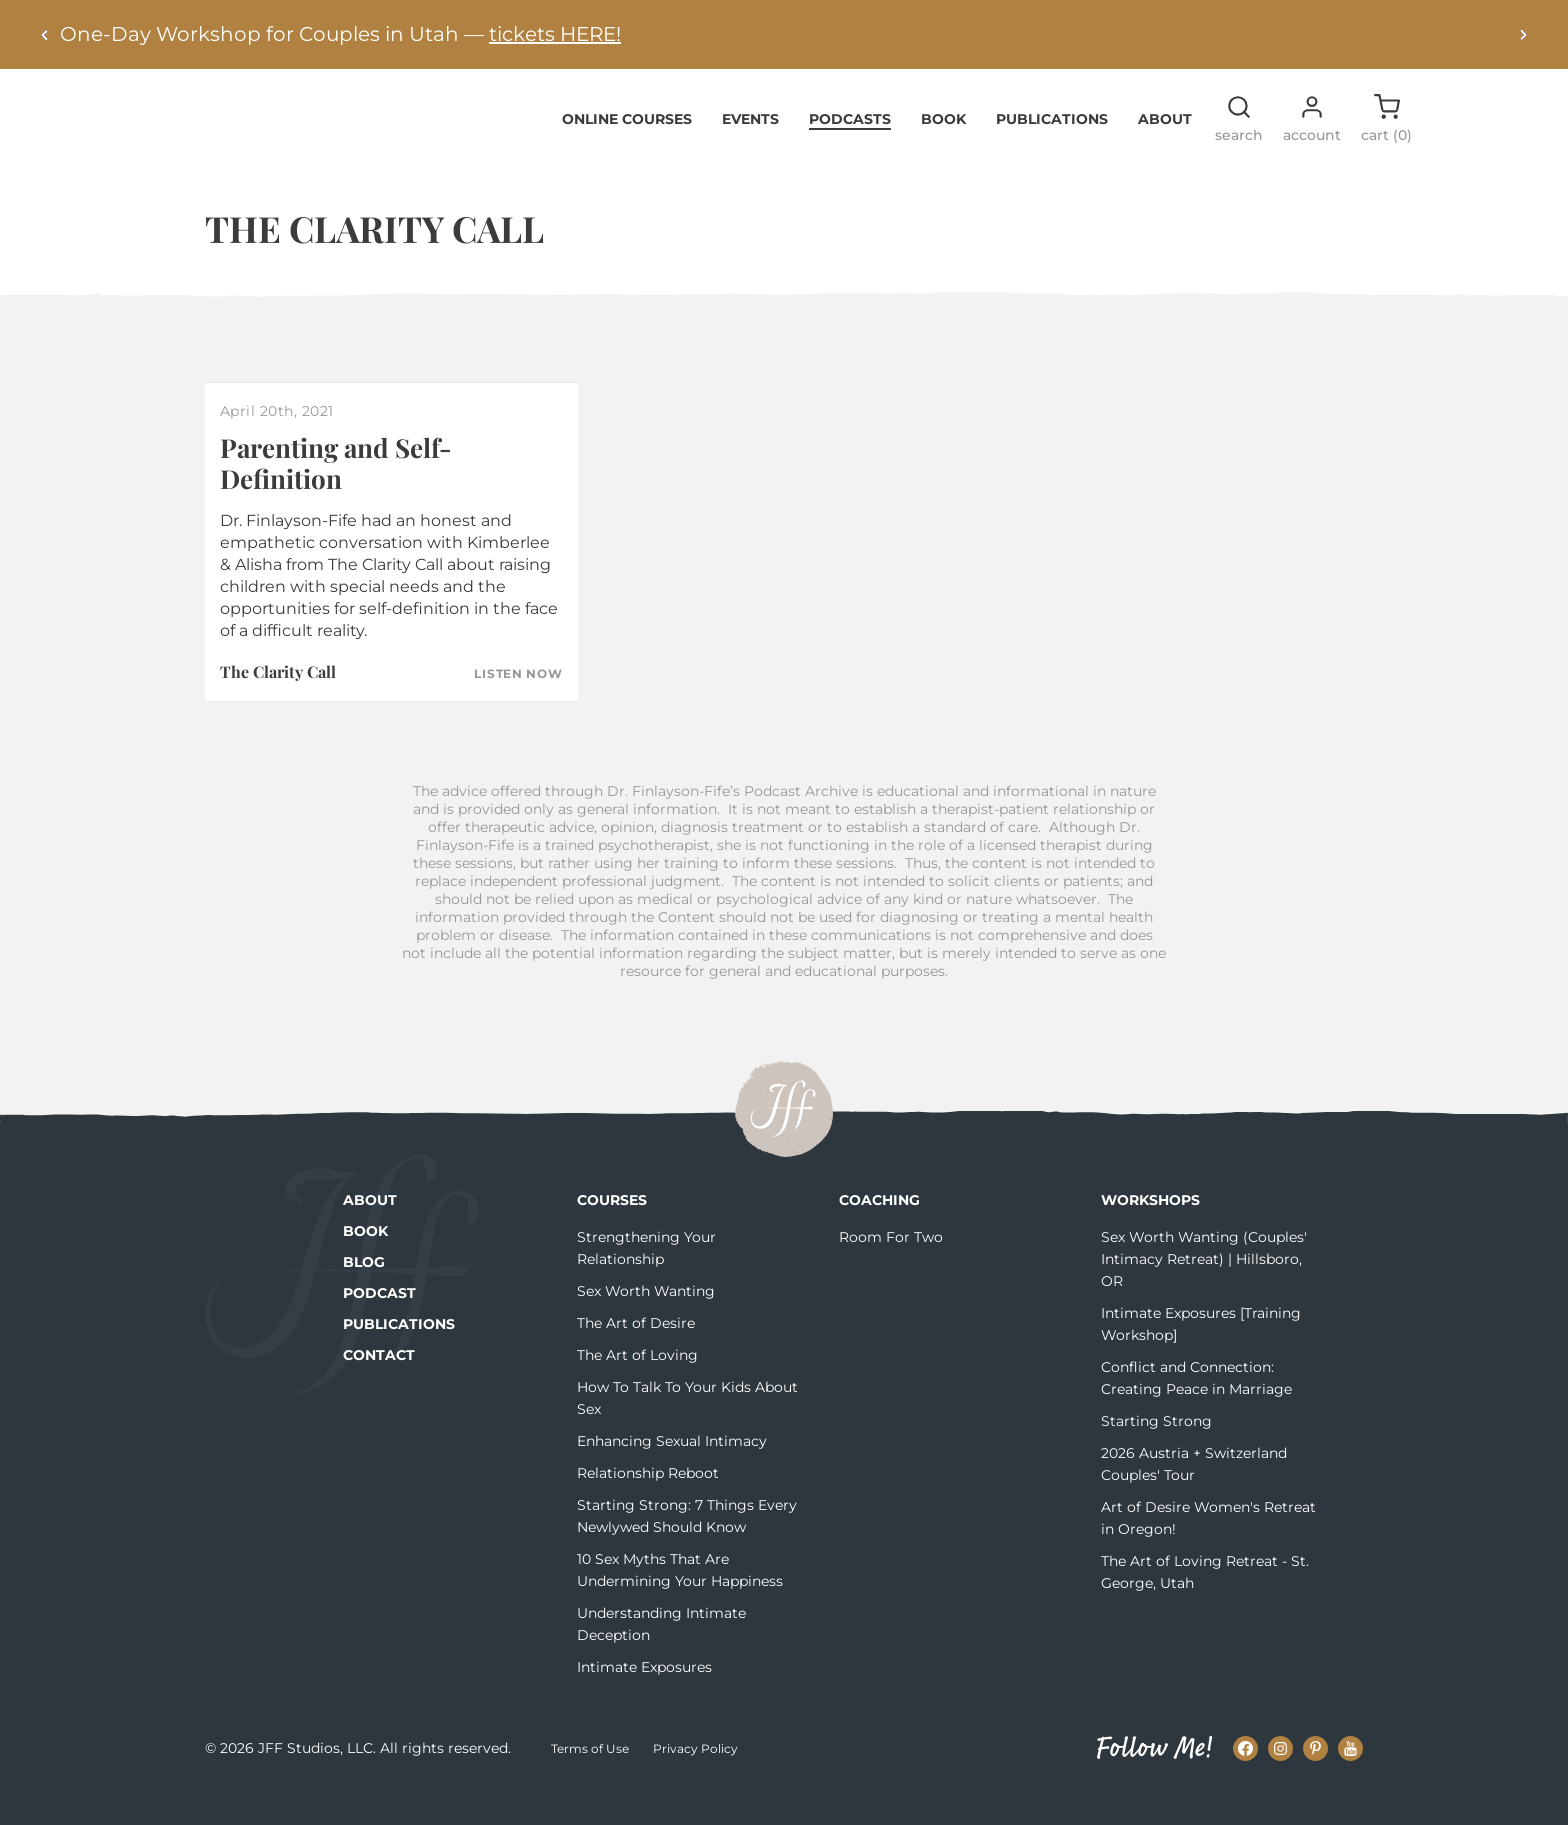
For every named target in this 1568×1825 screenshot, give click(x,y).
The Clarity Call (278, 702)
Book (943, 149)
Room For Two (891, 1268)
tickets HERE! (555, 34)
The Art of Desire (636, 1354)
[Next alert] (1523, 34)
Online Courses (627, 149)
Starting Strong (1156, 1452)
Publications (1052, 149)
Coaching (879, 1231)
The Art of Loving (637, 1386)
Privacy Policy (695, 1778)
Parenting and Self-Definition (336, 493)
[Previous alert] (45, 34)
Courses (612, 1231)
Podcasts (850, 149)
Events (750, 149)
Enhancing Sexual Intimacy (672, 1472)
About (1165, 149)
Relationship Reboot (648, 1504)
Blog (364, 1293)
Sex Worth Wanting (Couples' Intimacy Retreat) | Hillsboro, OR (1204, 1290)
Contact (379, 1386)
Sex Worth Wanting (646, 1322)
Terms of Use (590, 1778)
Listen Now (518, 705)
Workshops (1150, 1231)
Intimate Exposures (644, 1698)
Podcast (379, 1324)
